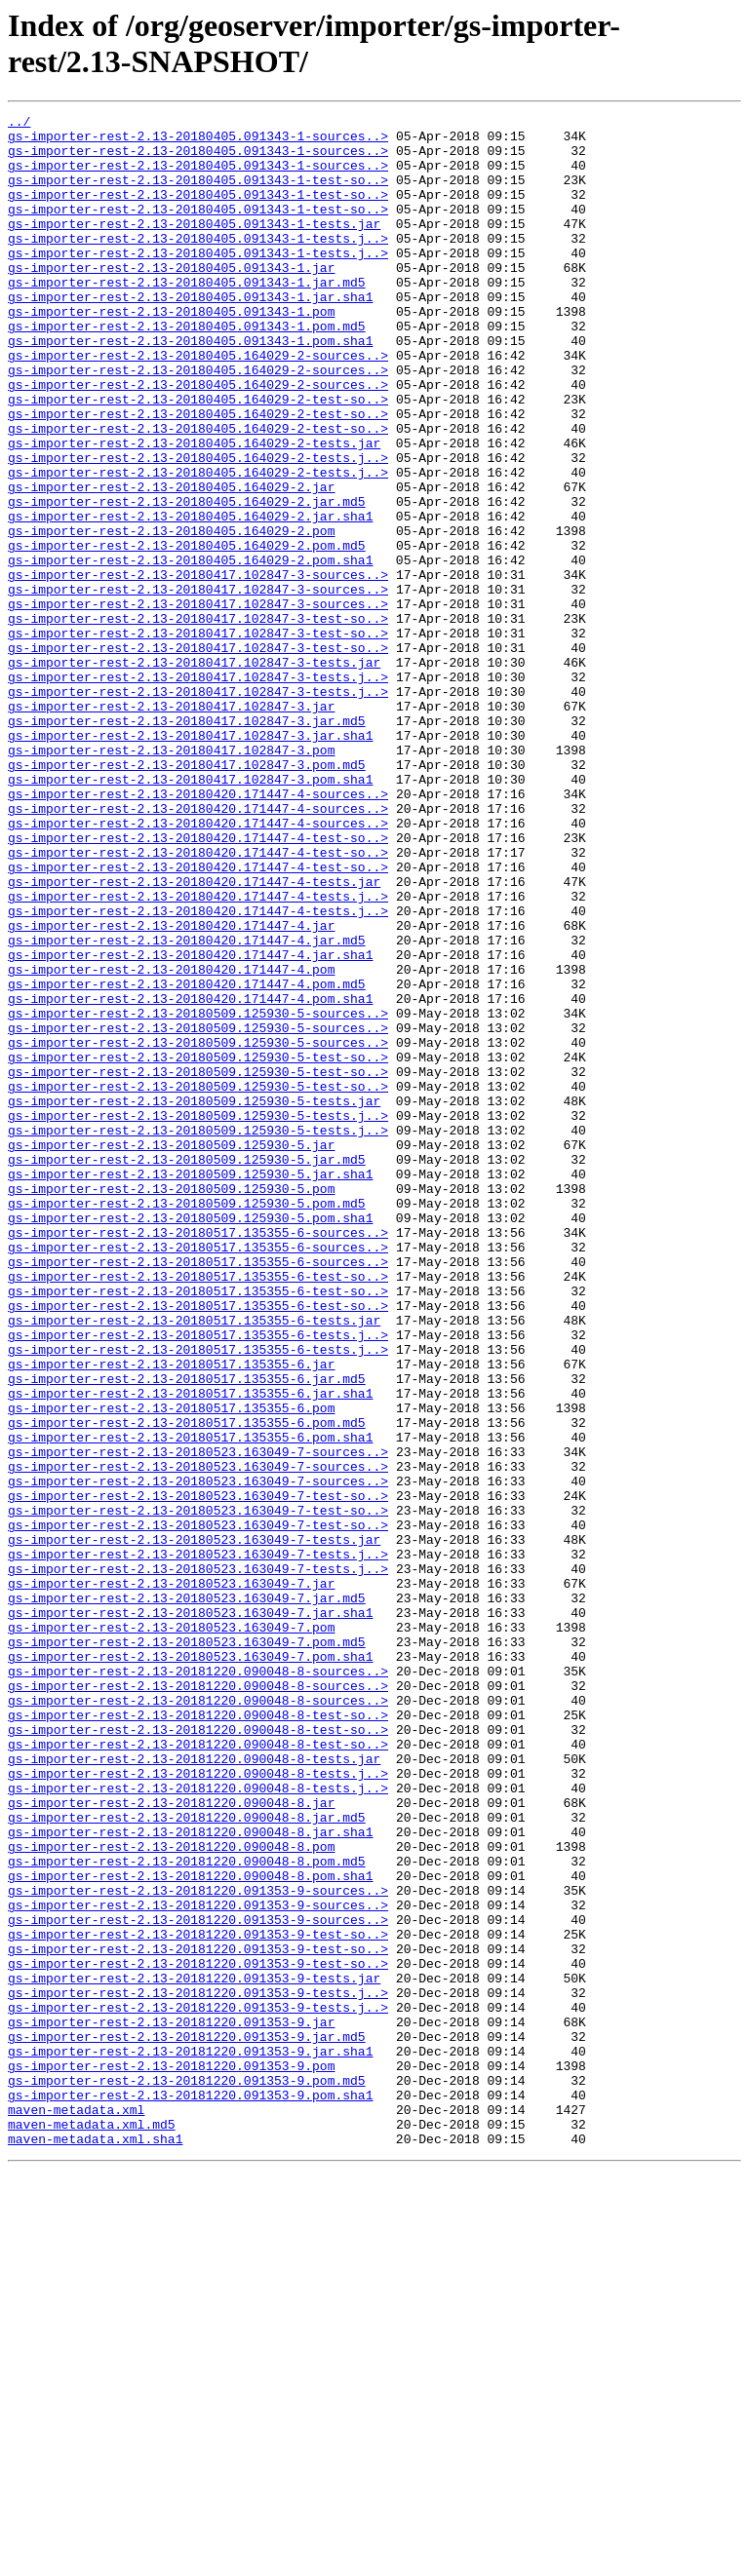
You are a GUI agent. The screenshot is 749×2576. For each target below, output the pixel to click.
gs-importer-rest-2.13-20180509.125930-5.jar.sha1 (190, 1387)
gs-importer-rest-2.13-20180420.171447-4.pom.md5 (187, 1159)
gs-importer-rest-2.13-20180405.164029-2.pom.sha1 (190, 650)
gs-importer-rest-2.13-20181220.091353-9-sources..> (198, 2246)
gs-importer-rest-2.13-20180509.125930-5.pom (171, 1404)
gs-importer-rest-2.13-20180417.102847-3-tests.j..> (198, 790)
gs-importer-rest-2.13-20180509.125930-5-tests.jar (194, 1299)
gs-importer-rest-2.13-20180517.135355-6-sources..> (198, 1457)
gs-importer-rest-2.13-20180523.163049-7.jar (171, 1878)
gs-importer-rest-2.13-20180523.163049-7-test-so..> (198, 1773)
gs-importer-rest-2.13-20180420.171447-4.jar (171, 1088)
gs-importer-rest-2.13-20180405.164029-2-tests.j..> (198, 527)
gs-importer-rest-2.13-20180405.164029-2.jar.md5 (187, 580)
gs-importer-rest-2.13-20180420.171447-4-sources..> (198, 931)
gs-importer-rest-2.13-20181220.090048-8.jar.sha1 (190, 2176)
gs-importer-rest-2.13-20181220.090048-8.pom (171, 2194)
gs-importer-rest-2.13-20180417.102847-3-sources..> (198, 667)
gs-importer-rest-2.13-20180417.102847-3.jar (171, 825)
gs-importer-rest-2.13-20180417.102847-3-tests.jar (194, 773)
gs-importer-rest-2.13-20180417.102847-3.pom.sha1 (190, 913)
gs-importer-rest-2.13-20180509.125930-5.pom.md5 (187, 1422)
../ (19, 124)
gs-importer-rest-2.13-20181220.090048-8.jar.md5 (187, 2159)
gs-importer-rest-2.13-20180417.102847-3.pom (171, 878)
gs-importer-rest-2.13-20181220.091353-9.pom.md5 (187, 2474)
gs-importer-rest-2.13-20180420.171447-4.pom (171, 1141)
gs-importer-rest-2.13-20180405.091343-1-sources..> (198, 141)
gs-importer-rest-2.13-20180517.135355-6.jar (171, 1615)
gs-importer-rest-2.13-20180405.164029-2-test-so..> (198, 457)
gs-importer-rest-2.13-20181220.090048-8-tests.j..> (198, 2106)
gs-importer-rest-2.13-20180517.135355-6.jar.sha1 (190, 1650)
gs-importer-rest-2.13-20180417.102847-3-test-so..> (198, 720)
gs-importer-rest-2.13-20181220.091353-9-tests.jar (194, 2352)
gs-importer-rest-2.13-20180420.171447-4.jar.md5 (187, 1106)
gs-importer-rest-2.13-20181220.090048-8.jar (171, 2141)
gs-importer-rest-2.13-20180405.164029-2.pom (171, 615)
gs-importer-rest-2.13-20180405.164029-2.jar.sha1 (190, 597)
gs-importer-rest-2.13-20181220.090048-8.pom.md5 (187, 2211)
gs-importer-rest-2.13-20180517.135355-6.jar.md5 (187, 1632)
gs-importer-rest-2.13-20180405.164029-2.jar (171, 562)
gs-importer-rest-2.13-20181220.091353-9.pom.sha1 (190, 2492)
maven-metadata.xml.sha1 (95, 2545)
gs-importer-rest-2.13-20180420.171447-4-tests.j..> (198, 1053)
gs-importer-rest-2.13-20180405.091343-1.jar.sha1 (190, 334)
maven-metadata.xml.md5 (92, 2527)
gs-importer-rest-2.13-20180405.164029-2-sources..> (198, 404)
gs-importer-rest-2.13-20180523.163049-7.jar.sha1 (190, 1913)
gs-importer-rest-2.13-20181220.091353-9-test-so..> (198, 2299)
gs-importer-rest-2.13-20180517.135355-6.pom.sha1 (190, 1702)
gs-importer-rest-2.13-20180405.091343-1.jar (171, 299)
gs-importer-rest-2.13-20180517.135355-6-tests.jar (194, 1562)
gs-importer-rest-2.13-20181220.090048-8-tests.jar (194, 2088)
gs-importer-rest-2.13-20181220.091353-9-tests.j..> (198, 2369)
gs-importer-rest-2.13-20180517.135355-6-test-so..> (198, 1510)
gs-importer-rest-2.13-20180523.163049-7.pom (171, 1931)
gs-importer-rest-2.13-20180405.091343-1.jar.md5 (187, 317)
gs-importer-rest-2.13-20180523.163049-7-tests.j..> (198, 1843)
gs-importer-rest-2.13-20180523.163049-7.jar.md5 (187, 1895)
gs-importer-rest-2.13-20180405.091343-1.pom (171, 352)
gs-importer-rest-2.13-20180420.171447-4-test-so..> (198, 983)
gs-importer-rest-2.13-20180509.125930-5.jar (171, 1352)
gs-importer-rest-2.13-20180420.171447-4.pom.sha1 (190, 1176)
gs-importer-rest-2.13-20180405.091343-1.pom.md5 (187, 369)
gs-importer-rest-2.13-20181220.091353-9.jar (171, 2404)
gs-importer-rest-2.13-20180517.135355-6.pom (171, 1667)
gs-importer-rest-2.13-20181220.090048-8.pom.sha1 (190, 2229)
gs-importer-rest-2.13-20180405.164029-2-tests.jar (194, 510)
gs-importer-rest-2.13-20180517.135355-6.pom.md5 (187, 1685)
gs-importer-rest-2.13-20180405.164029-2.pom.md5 (187, 632)
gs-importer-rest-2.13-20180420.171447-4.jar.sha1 (190, 1124)
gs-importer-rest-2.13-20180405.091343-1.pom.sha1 (190, 387)
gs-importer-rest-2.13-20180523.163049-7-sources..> (198, 1720)
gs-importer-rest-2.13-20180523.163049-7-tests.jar (194, 1825)
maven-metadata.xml (76, 2509)
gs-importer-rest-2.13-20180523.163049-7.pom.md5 (187, 1948)
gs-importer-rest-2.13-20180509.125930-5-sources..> (198, 1194)
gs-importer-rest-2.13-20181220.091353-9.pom (171, 2457)
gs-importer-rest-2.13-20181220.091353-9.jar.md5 (187, 2422)
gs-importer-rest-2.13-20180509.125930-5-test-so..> (198, 1246)
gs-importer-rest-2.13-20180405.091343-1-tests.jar (194, 246)
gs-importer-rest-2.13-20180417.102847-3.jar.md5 (187, 843)
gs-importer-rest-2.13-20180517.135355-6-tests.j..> (198, 1580)
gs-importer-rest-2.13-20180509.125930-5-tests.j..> (198, 1317)
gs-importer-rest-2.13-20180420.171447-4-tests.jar (194, 1036)
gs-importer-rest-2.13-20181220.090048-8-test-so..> (198, 2036)
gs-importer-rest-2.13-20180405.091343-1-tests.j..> (198, 264)
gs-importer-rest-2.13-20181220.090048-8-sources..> (198, 1983)
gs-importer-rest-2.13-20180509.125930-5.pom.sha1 (190, 1439)
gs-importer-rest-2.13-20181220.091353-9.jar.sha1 (190, 2439)
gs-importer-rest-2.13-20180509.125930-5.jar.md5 (187, 1369)
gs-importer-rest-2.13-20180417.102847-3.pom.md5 (187, 895)
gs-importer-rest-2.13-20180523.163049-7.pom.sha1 (190, 1966)
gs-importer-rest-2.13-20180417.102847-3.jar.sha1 (190, 860)
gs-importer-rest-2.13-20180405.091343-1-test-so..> (198, 194)
